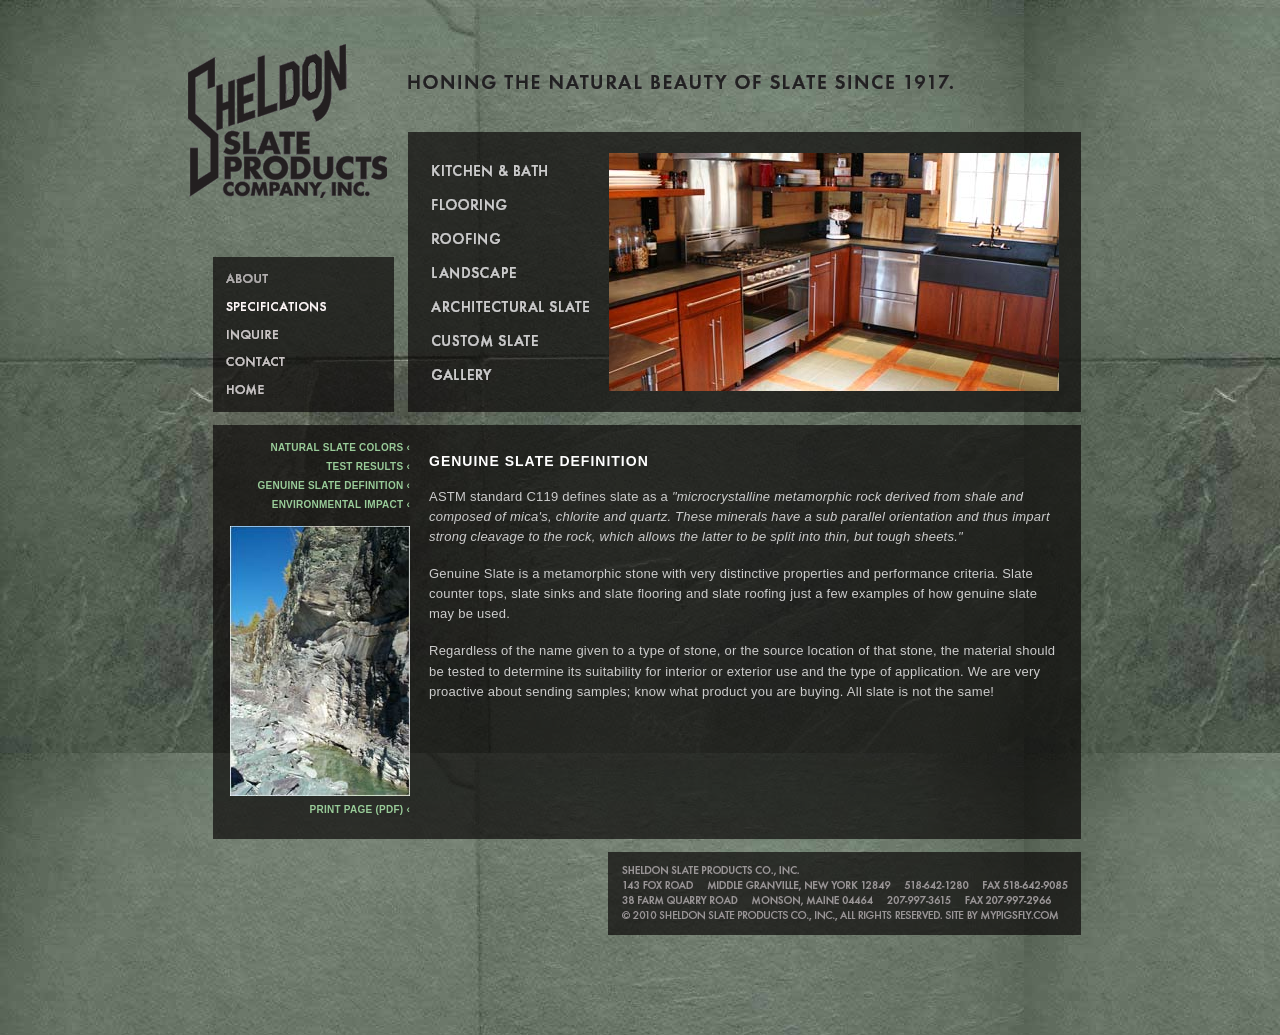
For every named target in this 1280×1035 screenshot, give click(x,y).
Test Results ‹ (368, 466)
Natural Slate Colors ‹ (340, 447)
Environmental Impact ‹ (341, 504)
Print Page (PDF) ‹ (360, 809)
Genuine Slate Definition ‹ (334, 485)
